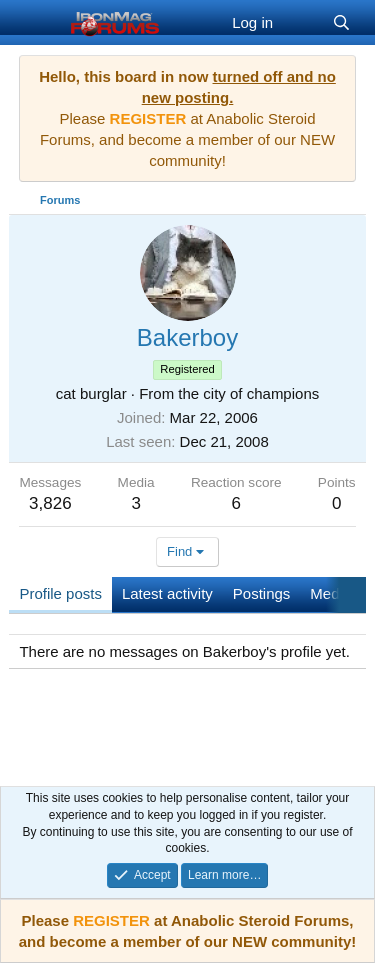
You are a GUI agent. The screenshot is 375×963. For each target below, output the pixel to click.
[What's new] (302, 22)
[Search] (341, 22)
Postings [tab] (262, 593)
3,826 (50, 503)
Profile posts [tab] (60, 593)
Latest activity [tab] (167, 593)
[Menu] (36, 23)
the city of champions (248, 393)
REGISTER (111, 920)
